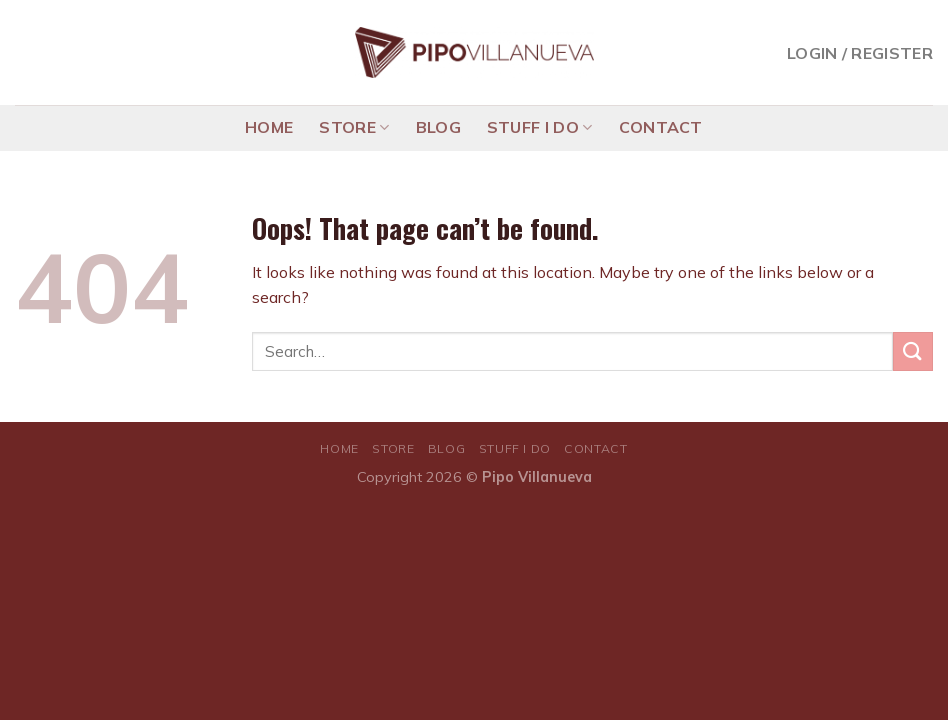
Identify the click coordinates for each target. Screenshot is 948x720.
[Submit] (913, 351)
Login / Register (860, 53)
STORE (354, 127)
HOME (269, 127)
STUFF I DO (540, 127)
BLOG (438, 127)
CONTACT (661, 127)
